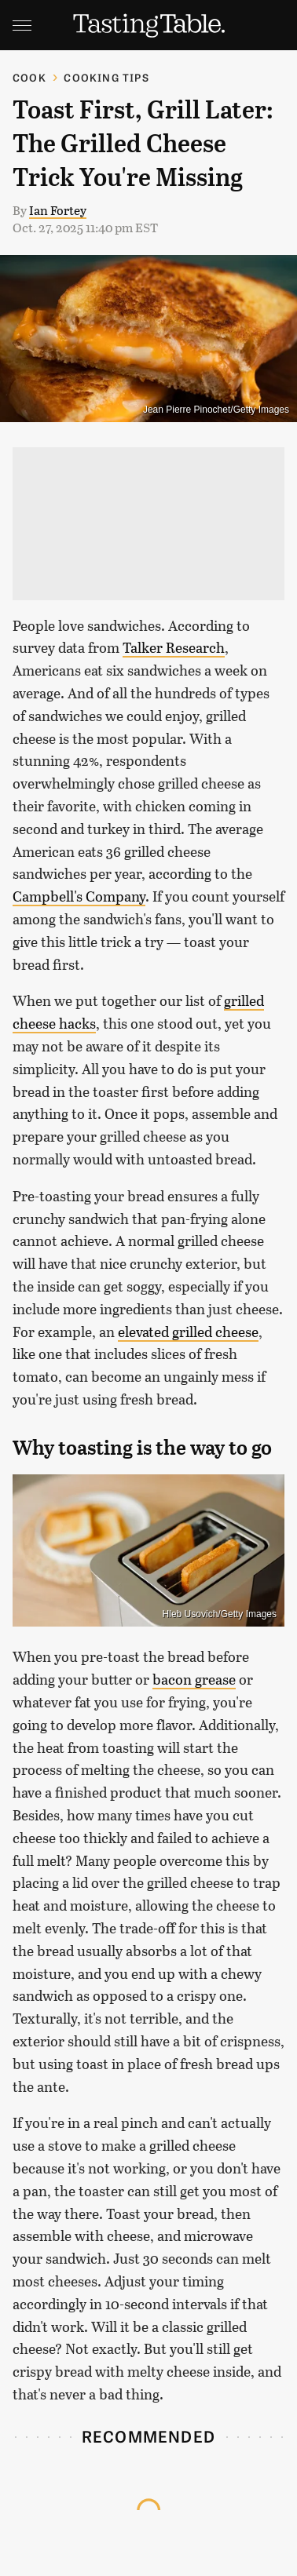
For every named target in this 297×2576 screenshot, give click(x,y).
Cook (29, 77)
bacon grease (194, 1679)
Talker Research (174, 647)
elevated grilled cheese (188, 1331)
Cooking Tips (106, 77)
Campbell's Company (79, 896)
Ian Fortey (57, 210)
